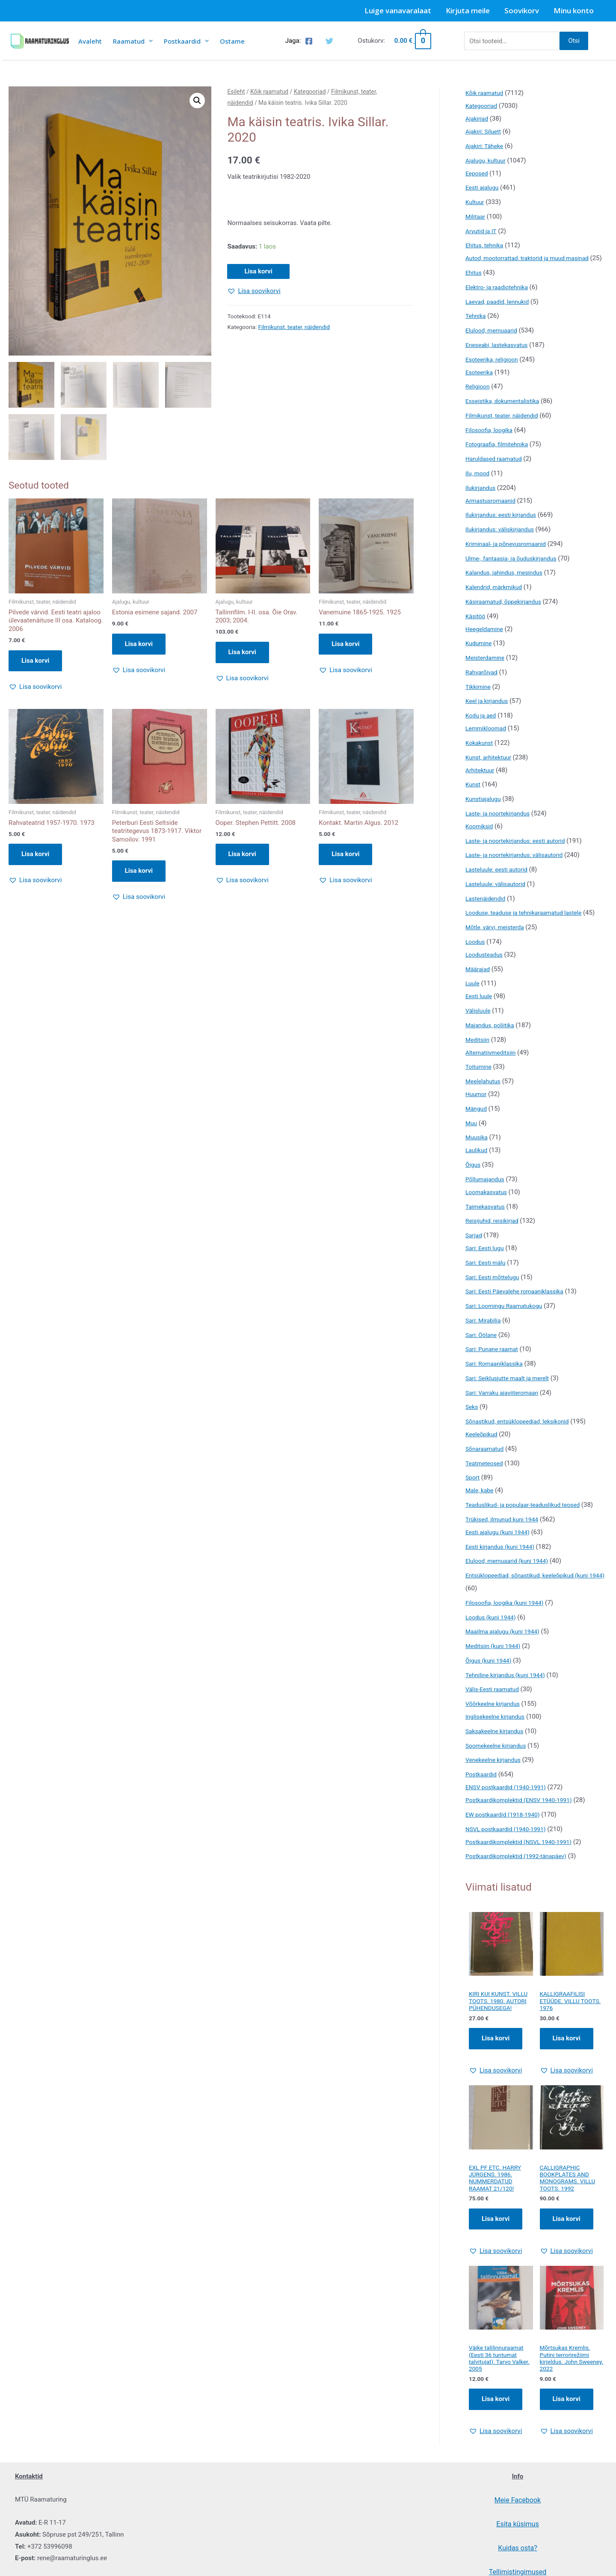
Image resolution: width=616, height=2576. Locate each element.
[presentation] (149, 41)
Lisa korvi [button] (35, 661)
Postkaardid (186, 41)
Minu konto (574, 10)
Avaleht (90, 41)
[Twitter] (329, 41)
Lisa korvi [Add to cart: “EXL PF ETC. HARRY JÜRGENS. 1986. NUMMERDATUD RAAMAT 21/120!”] (495, 2244)
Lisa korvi (258, 271)
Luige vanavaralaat (397, 10)
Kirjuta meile (468, 10)
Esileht (236, 91)
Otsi (574, 40)
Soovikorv (521, 10)
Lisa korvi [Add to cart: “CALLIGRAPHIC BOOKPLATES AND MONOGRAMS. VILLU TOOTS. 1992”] (566, 2244)
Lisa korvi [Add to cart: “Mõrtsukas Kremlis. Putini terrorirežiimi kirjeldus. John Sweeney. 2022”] (566, 2428)
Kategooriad (310, 91)
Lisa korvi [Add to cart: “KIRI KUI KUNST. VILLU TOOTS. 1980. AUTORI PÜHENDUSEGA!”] (495, 2061)
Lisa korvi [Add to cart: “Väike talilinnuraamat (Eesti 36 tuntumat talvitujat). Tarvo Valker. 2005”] (495, 2428)
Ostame (232, 41)
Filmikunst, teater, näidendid (294, 326)
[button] (197, 100)
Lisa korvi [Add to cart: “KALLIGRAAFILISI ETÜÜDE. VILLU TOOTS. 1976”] (566, 2053)
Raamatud (133, 41)
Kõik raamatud (269, 91)
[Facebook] (309, 41)
